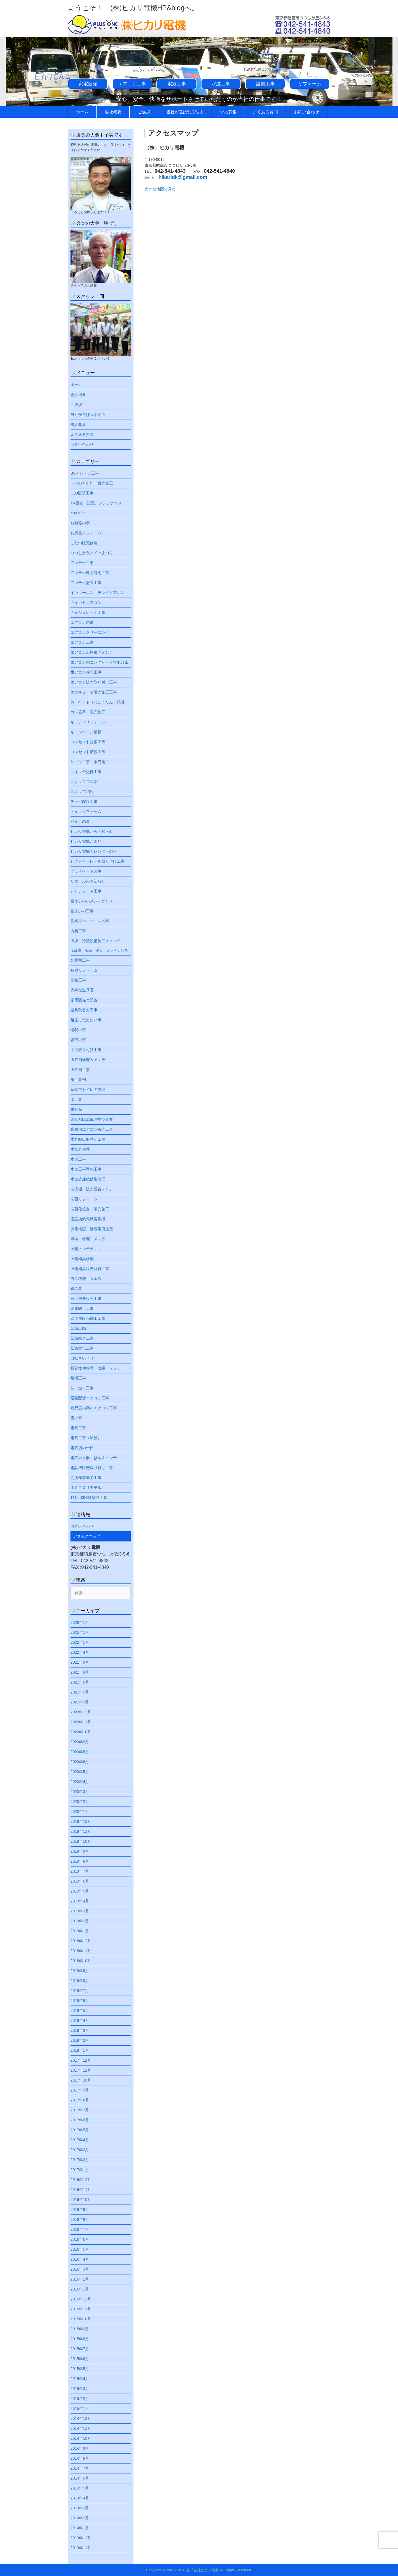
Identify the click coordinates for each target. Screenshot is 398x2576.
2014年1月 (79, 2528)
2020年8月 (79, 1752)
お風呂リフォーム (85, 533)
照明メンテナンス (85, 1249)
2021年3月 (79, 1702)
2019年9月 (79, 1851)
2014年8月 (79, 2458)
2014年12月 (80, 2418)
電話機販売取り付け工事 (91, 1467)
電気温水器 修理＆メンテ (93, 1457)
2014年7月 (79, 2468)
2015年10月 (80, 2319)
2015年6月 (79, 2359)
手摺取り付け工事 (85, 1050)
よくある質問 (265, 111)
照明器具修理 (82, 1258)
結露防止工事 (82, 1308)
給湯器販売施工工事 (87, 1318)
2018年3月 (79, 2030)
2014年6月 (79, 2478)
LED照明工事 (81, 493)
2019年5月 (79, 1891)
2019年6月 (79, 1881)
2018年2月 (79, 2040)
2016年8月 (79, 2219)
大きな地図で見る (160, 189)
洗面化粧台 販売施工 (89, 1209)
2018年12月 (80, 1941)
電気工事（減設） (85, 1438)
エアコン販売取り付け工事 (93, 682)
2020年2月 (79, 1801)
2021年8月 (79, 1672)
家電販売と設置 (84, 1000)
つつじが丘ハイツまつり (91, 553)
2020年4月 (79, 1781)
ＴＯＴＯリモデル (85, 1487)
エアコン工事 (132, 84)
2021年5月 (79, 1692)
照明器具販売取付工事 (89, 1268)
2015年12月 (80, 2299)
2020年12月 (80, 1712)
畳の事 (76, 1288)
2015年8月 (79, 2339)
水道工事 (220, 84)
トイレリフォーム (85, 811)
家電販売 (87, 84)
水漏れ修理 (80, 1149)
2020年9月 (79, 1742)
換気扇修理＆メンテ (87, 1059)
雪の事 (76, 1418)
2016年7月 (79, 2229)
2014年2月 (79, 2518)
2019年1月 (79, 1931)
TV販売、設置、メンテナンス (96, 503)
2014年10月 (80, 2438)
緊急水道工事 (82, 1338)
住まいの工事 (82, 911)
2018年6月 (79, 2000)
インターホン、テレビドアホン (97, 592)
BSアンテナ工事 (84, 473)
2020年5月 (79, 1771)
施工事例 (78, 1079)
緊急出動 (78, 1328)
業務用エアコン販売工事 (91, 1129)
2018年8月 (79, 1980)
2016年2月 (79, 2279)
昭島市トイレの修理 (87, 1089)
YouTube (78, 513)
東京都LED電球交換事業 (93, 1119)
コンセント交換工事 (87, 742)
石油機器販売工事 (85, 1298)
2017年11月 (80, 2070)
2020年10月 (80, 1732)
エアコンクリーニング (89, 632)
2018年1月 (79, 2050)
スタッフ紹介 (82, 791)
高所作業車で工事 (85, 1477)
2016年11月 (80, 2189)
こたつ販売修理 (84, 543)
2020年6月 (79, 1762)
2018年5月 (79, 2010)
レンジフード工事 (85, 891)
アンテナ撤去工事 (85, 582)
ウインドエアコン (85, 602)
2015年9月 (79, 2329)
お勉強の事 (80, 523)
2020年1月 (79, 1811)
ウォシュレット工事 (87, 612)
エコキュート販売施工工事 (93, 692)
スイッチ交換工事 (85, 771)
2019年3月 (79, 1911)
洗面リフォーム (84, 1199)
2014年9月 (79, 2448)
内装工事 (78, 931)
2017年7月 (79, 2110)
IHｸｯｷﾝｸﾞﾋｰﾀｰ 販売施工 (91, 483)
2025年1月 (79, 1632)
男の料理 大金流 (85, 1278)
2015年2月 (79, 2398)
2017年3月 (79, 2150)
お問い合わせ (306, 111)
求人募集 (228, 111)
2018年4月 (79, 2020)
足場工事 (78, 1378)
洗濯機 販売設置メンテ (91, 1189)
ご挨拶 (144, 111)
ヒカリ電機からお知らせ (91, 831)
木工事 (76, 1099)
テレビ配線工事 (84, 801)
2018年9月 (79, 1970)
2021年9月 (79, 1662)
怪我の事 (78, 1030)
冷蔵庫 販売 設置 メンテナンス (99, 950)
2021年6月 (79, 1682)
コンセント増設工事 (87, 752)
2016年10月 (80, 2199)
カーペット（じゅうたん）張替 (97, 702)
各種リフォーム (84, 970)
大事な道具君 (82, 990)
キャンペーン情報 (85, 732)
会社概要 (113, 111)
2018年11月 (80, 1951)
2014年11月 (80, 2428)
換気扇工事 (80, 1069)
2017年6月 (79, 2120)
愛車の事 (78, 1040)
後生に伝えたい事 (85, 1020)
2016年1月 (79, 2289)
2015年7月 (79, 2349)
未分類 (76, 1109)
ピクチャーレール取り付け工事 (97, 861)
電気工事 (176, 84)
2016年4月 (79, 2259)
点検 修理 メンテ (87, 1239)
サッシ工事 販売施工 (89, 762)
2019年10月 (80, 1841)
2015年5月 (79, 2368)
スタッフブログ (84, 781)
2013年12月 (80, 2538)
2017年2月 (79, 2160)
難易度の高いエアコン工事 (93, 1408)
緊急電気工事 (82, 1348)
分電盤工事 (80, 960)
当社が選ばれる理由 (185, 111)
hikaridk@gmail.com (183, 177)
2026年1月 (79, 1622)
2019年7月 (79, 1871)
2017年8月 (79, 2100)
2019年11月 (80, 1831)
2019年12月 (80, 1821)
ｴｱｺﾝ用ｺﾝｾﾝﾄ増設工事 (88, 1497)
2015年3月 (79, 2388)
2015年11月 (80, 2309)
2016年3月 (79, 2269)
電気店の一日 (82, 1448)
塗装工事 (78, 980)
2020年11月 (80, 1722)
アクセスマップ (86, 1536)
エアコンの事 (82, 622)
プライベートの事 (85, 871)
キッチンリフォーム (87, 722)
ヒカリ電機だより (85, 841)
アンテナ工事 (82, 563)
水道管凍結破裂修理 (87, 1179)
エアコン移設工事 (85, 672)
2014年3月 (79, 2508)
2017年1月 (79, 2169)
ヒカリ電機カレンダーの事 (93, 851)
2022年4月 (79, 1652)
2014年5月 (79, 2488)
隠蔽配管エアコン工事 (89, 1398)
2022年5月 (79, 1642)
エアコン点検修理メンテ (91, 652)
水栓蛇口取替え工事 (87, 1139)
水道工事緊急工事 (85, 1169)
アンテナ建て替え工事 (89, 572)
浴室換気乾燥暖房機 (87, 1219)
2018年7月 (79, 1990)
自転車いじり (82, 1358)
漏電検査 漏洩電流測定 (91, 1229)
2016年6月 (79, 2239)
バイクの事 (80, 821)
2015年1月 (79, 2408)
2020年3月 (79, 1791)
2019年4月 (79, 1901)
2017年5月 (79, 2130)
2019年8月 (79, 1861)
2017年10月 (80, 2080)
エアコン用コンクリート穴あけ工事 (99, 663)
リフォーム (309, 84)
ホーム (82, 111)
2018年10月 (80, 1961)
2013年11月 (80, 2548)
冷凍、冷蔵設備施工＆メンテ (95, 941)
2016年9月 (79, 2209)
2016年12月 (80, 2179)
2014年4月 (79, 2498)
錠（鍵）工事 (82, 1388)
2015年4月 (79, 2378)
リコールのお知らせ (87, 881)
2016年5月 (79, 2249)
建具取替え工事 (84, 1010)
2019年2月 (79, 1921)
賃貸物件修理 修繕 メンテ (95, 1368)
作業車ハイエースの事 (89, 921)
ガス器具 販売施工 (87, 712)
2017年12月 (80, 2060)
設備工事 (265, 84)
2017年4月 (79, 2140)
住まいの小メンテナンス (91, 901)
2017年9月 (79, 2090)
